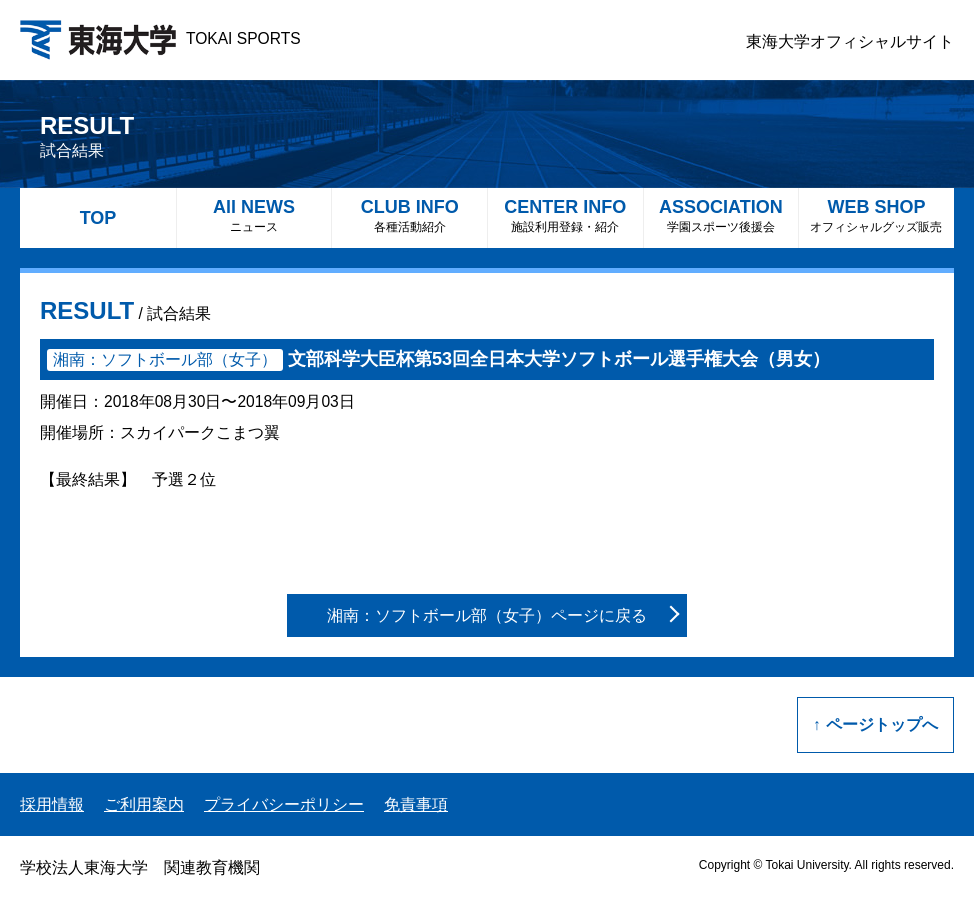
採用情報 (52, 804)
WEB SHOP (876, 215)
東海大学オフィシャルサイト (850, 41)
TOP (98, 218)
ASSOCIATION (721, 215)
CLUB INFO (409, 215)
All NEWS (254, 215)
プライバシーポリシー (284, 804)
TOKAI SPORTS (160, 38)
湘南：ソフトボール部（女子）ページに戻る (487, 615)
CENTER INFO (565, 215)
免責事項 (416, 804)
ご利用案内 (144, 804)
